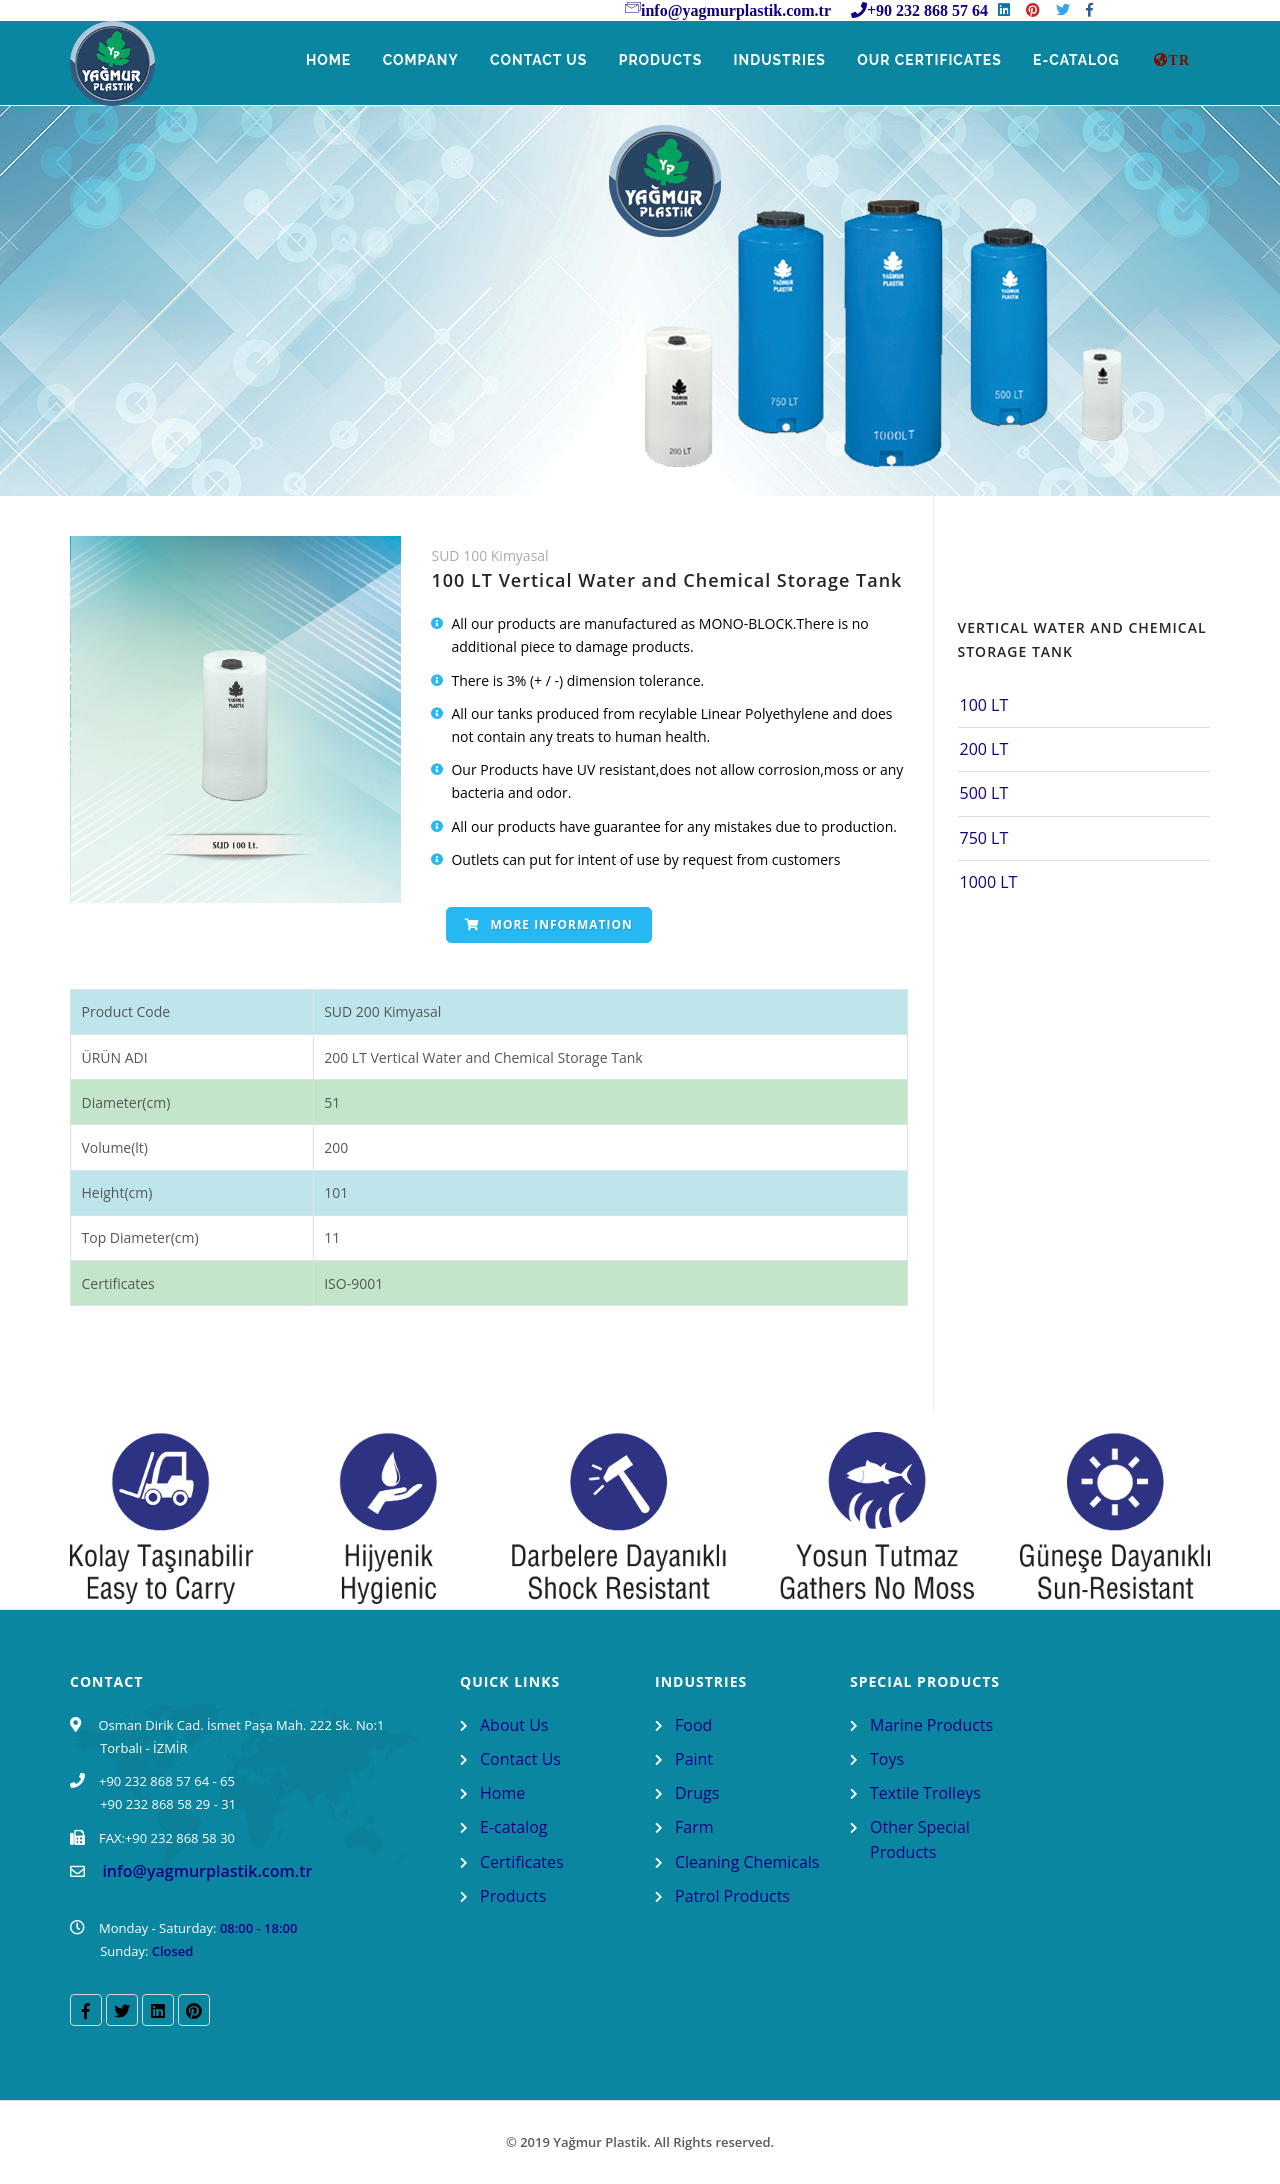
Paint (694, 1759)
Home (309, 61)
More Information (548, 924)
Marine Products (931, 1725)
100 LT (984, 705)
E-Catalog (1075, 61)
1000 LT (989, 882)
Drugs (697, 1793)
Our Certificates (924, 61)
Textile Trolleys (925, 1793)
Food (693, 1725)
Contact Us (525, 61)
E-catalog (514, 1827)
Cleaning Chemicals (747, 1862)
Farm (694, 1827)
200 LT (984, 749)
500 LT (984, 793)
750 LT (984, 838)
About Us (514, 1725)
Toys (887, 1759)
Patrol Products (732, 1896)
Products (649, 61)
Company (403, 61)
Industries (771, 61)
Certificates (522, 1862)
